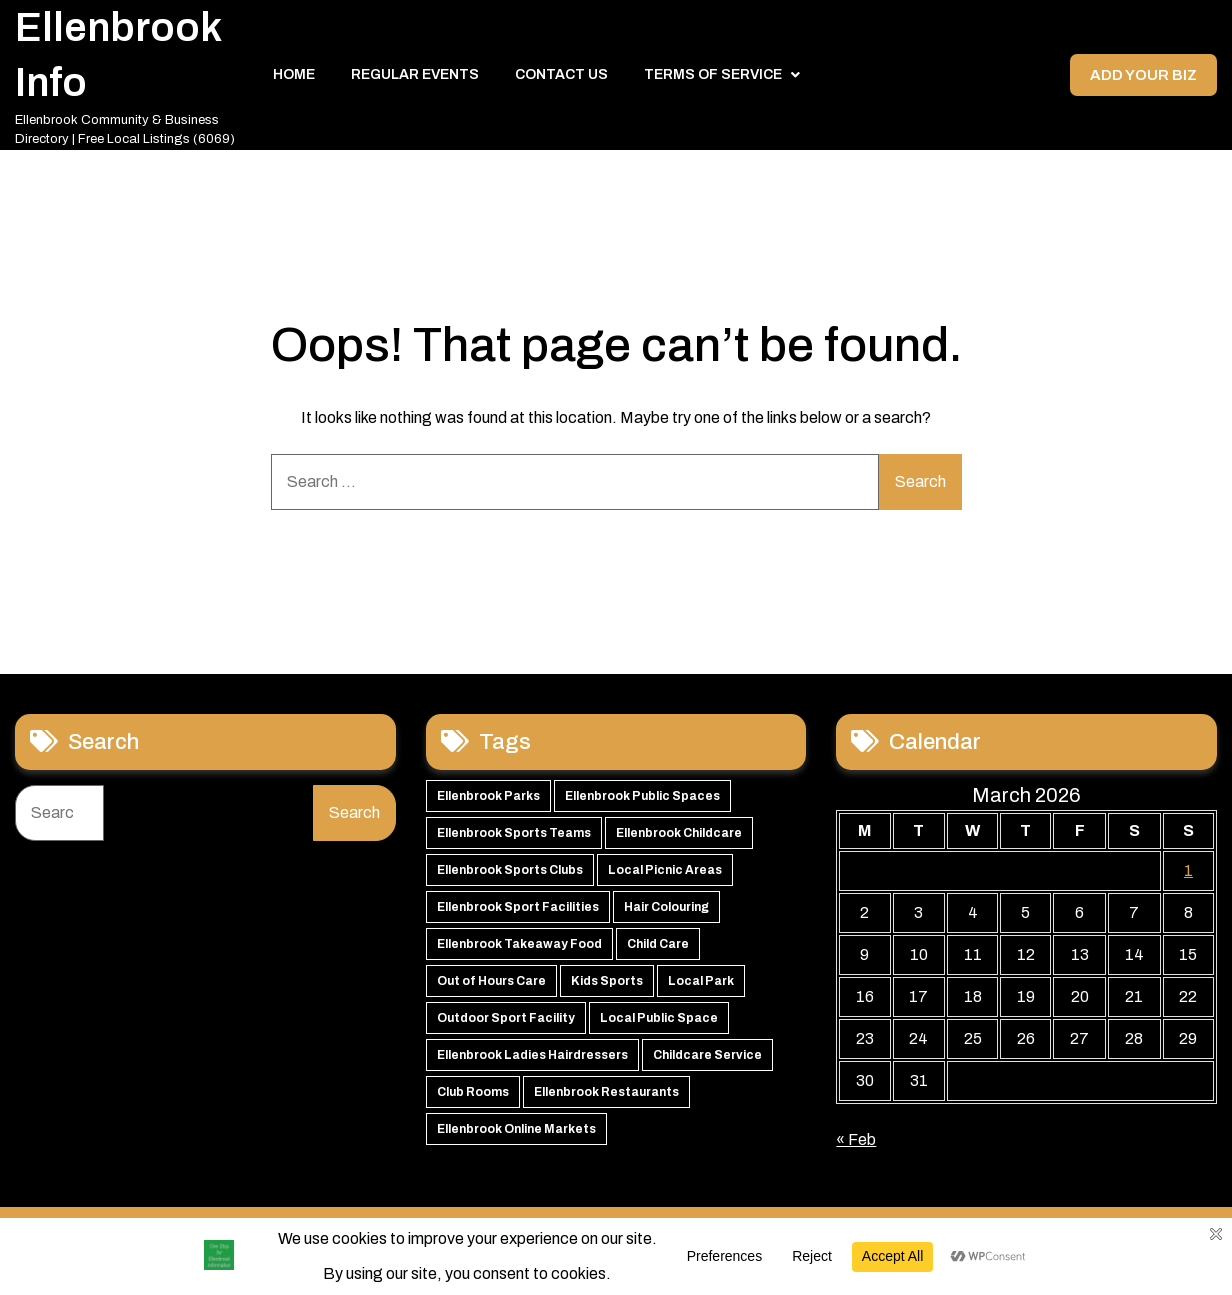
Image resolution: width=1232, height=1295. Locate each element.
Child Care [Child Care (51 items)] (658, 953)
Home (294, 79)
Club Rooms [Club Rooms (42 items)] (473, 1101)
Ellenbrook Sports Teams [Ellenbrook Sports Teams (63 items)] (514, 842)
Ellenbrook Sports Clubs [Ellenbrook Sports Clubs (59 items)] (510, 879)
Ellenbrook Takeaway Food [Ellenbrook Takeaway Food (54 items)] (519, 953)
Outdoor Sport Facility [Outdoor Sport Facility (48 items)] (506, 1027)
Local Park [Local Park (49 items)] (701, 990)
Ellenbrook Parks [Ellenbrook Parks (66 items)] (488, 805)
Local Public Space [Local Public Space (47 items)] (659, 1027)
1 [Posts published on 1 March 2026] (1188, 879)
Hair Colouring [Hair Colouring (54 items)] (666, 916)
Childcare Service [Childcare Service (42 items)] (707, 1064)
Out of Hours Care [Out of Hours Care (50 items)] (491, 990)
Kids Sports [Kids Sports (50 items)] (607, 990)
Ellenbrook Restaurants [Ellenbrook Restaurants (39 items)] (606, 1101)
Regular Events (415, 79)
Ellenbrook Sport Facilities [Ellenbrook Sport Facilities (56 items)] (518, 916)
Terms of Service (713, 79)
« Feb (856, 1148)
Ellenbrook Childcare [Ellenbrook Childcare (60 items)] (679, 842)
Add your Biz (1141, 79)
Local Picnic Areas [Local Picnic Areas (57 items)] (665, 879)
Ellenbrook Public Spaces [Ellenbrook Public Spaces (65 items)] (642, 805)
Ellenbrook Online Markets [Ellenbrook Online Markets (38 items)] (516, 1138)
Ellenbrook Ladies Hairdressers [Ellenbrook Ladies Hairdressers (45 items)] (532, 1064)
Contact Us (561, 79)
